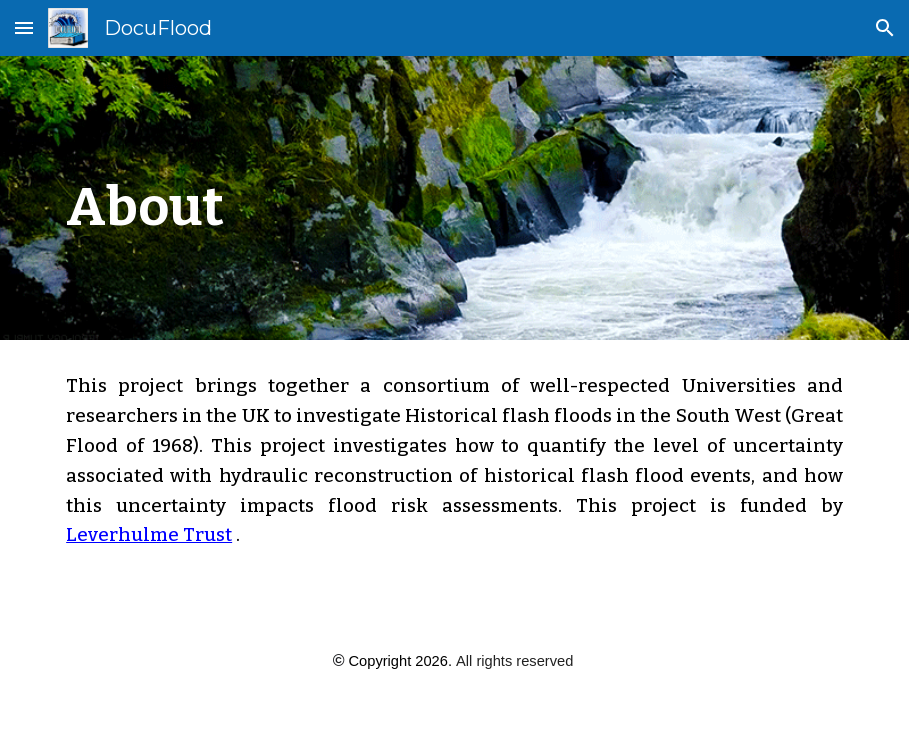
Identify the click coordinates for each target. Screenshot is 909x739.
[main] (319, 198)
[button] (24, 27)
